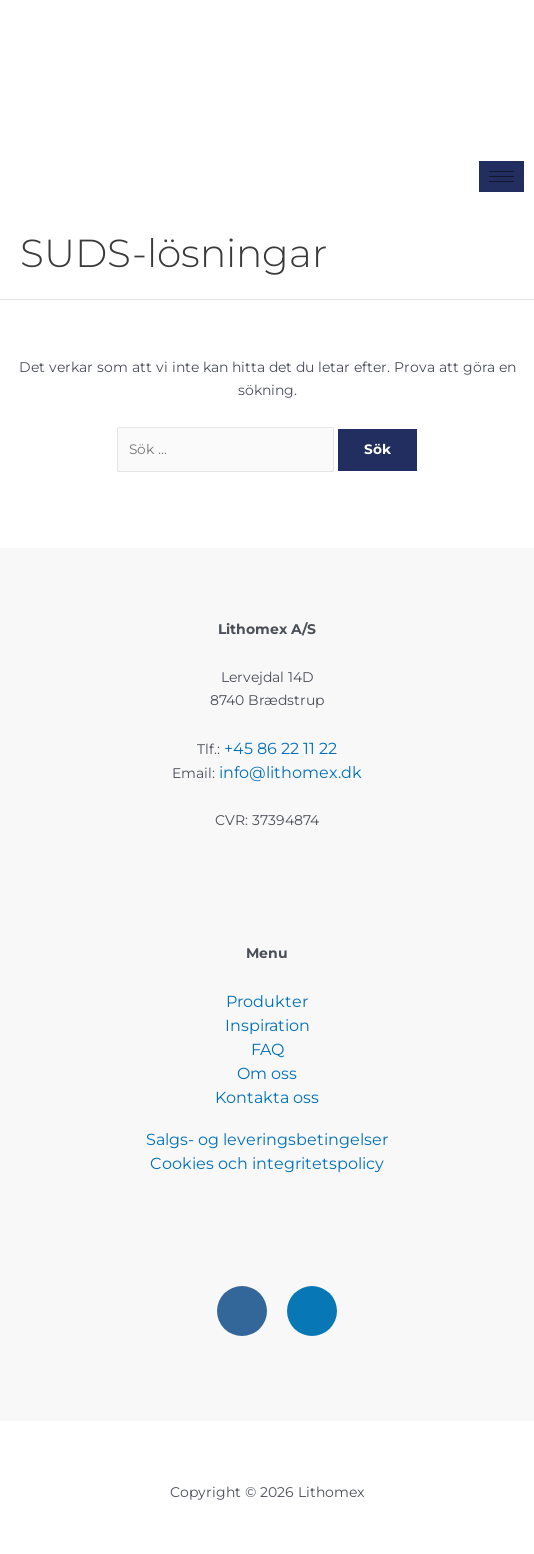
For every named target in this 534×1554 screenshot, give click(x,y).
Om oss (267, 1073)
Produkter (267, 1001)
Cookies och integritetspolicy (267, 1163)
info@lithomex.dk (290, 772)
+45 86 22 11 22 (280, 748)
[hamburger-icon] (501, 176)
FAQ (267, 1049)
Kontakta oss (267, 1097)
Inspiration (267, 1025)
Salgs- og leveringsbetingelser (267, 1139)
